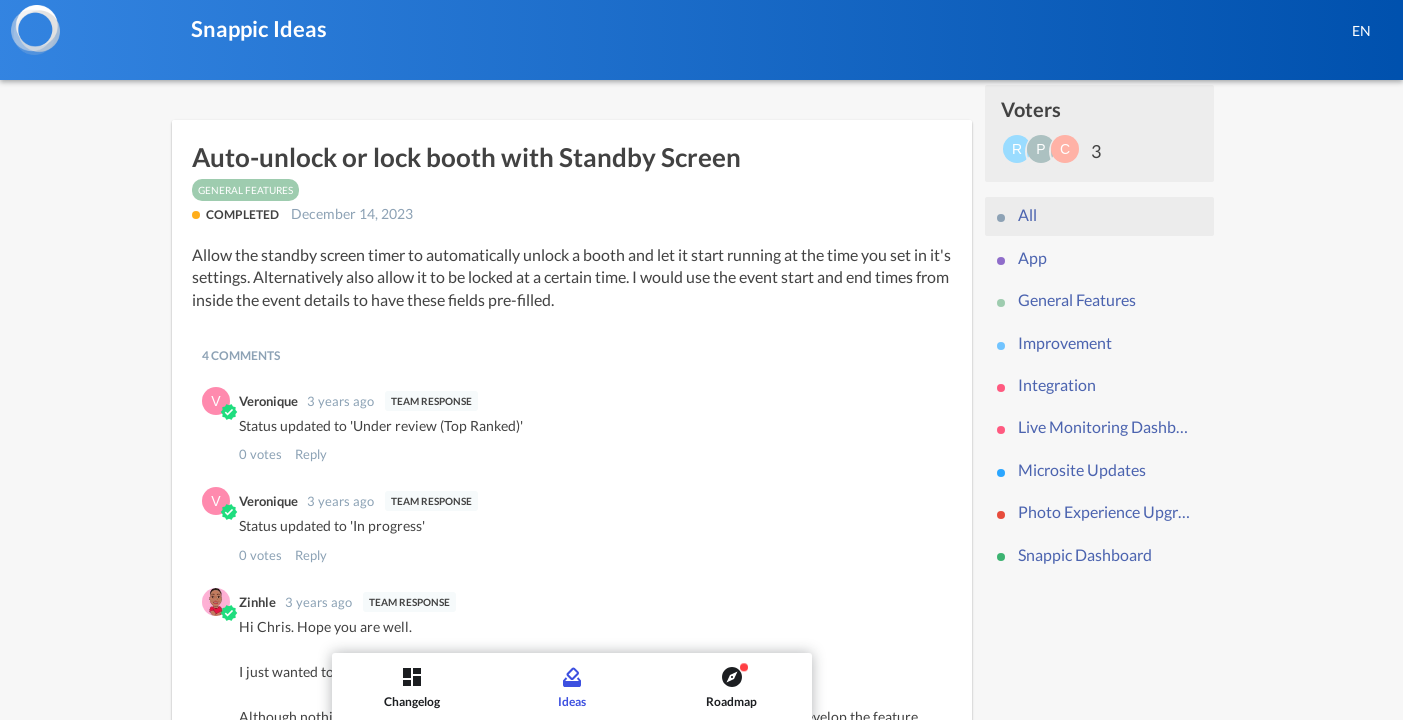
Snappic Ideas (259, 28)
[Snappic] (35, 30)
